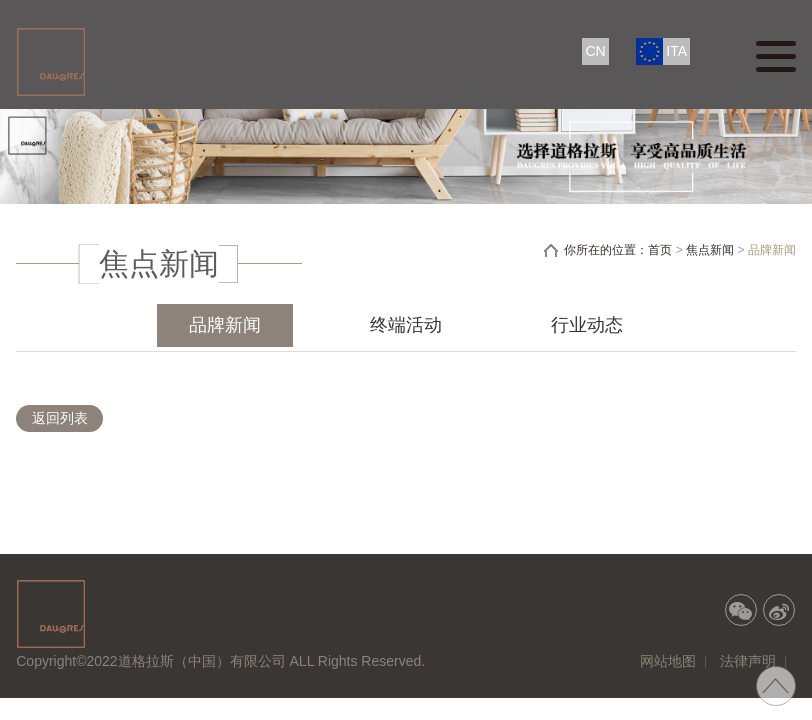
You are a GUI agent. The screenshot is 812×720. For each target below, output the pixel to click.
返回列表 (60, 418)
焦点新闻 (710, 250)
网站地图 (668, 661)
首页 (660, 250)
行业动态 (587, 325)
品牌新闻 (225, 325)
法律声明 (748, 661)
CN (595, 51)
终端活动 (406, 325)
